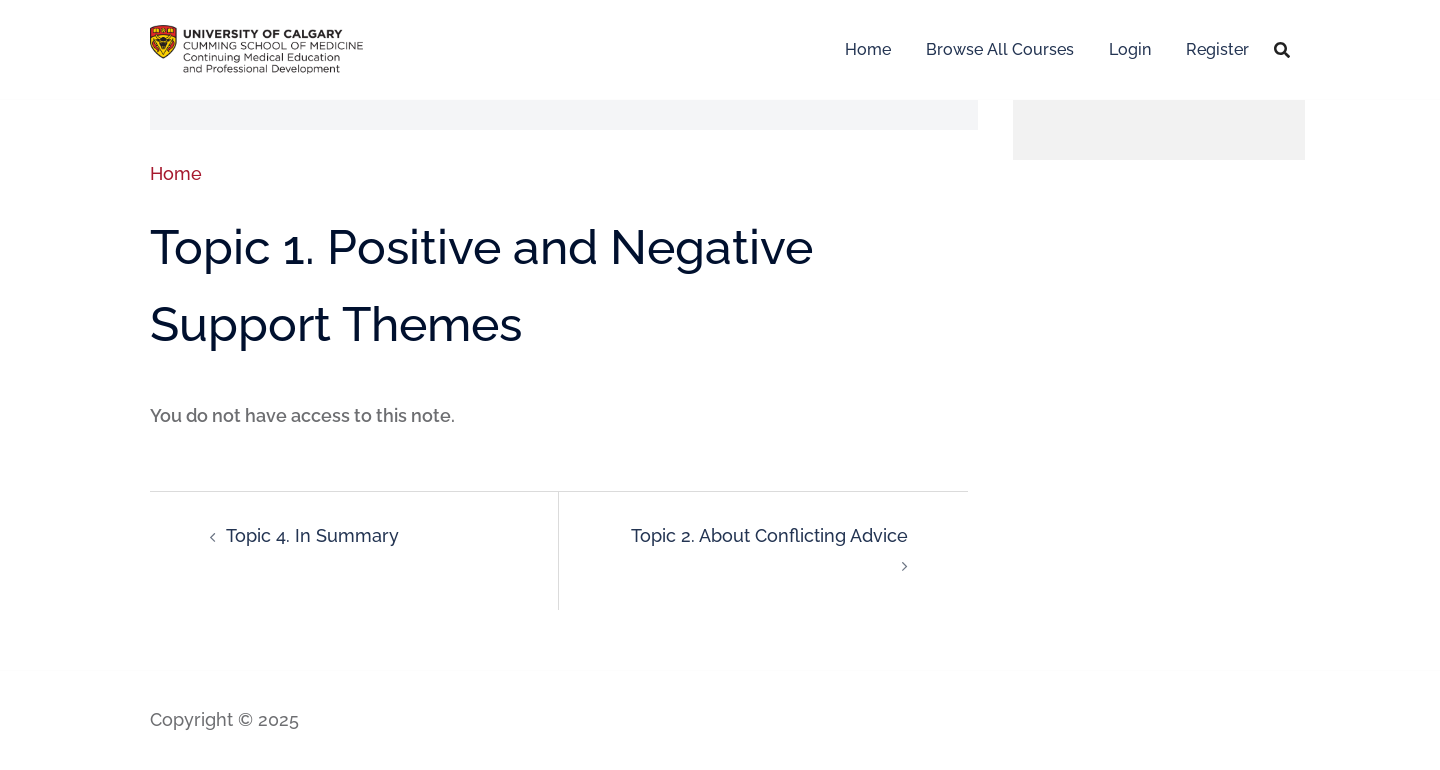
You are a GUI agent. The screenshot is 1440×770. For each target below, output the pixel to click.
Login (1130, 49)
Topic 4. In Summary (312, 535)
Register (1217, 49)
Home (868, 49)
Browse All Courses (1000, 49)
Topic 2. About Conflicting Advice (769, 535)
